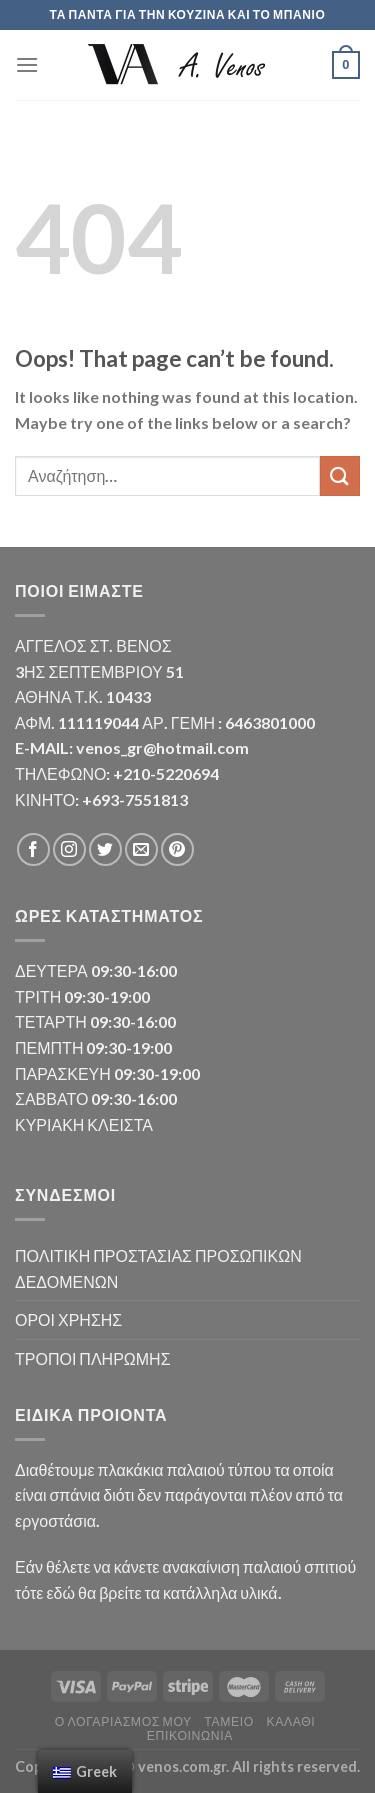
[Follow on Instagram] (69, 849)
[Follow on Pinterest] (177, 849)
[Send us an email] (141, 849)
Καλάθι (290, 1721)
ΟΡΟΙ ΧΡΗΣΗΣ (68, 1319)
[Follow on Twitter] (105, 849)
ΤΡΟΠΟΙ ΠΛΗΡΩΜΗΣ (93, 1358)
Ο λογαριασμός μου (123, 1721)
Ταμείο (229, 1721)
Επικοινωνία (190, 1735)
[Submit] (340, 475)
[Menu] (27, 64)
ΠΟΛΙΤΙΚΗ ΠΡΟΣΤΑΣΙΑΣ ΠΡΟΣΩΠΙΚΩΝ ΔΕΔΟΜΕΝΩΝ (158, 1268)
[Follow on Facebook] (33, 849)
